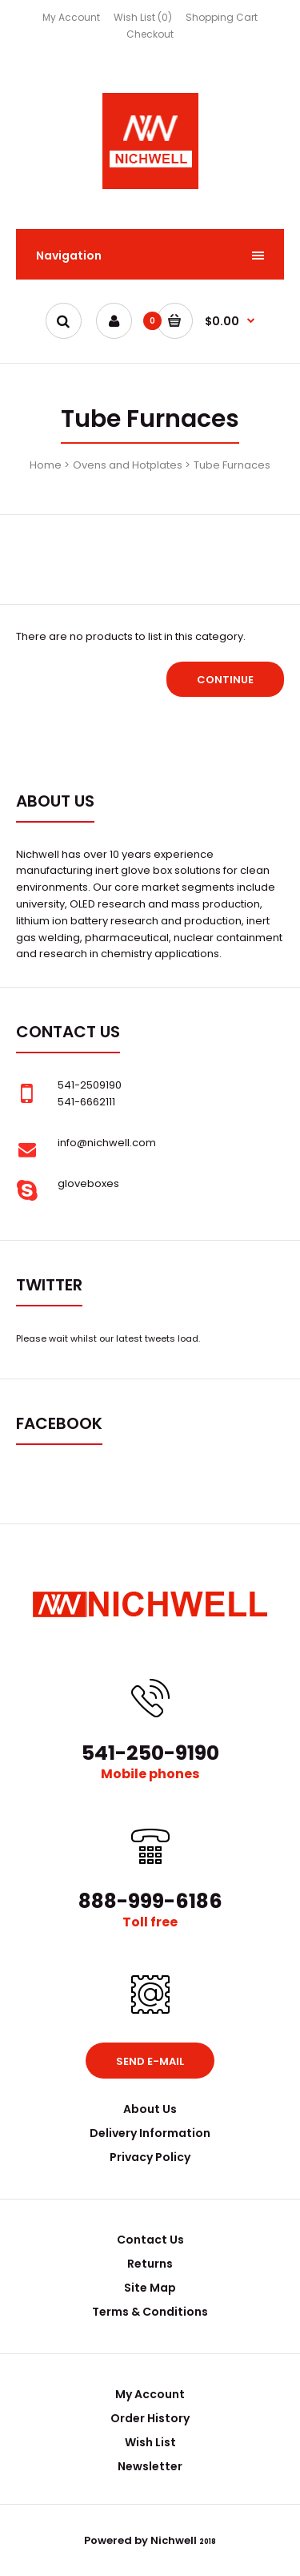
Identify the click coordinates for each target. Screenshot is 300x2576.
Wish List (150, 2442)
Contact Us (150, 2240)
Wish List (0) (143, 17)
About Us (150, 2109)
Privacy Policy (150, 2157)
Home (46, 465)
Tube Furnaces (232, 465)
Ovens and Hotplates (127, 465)
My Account (71, 17)
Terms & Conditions (150, 2312)
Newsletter (150, 2466)
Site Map (150, 2288)
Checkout (150, 34)
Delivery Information (150, 2133)
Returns (150, 2264)
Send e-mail (150, 2061)
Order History (150, 2418)
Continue (225, 679)
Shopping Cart (222, 17)
